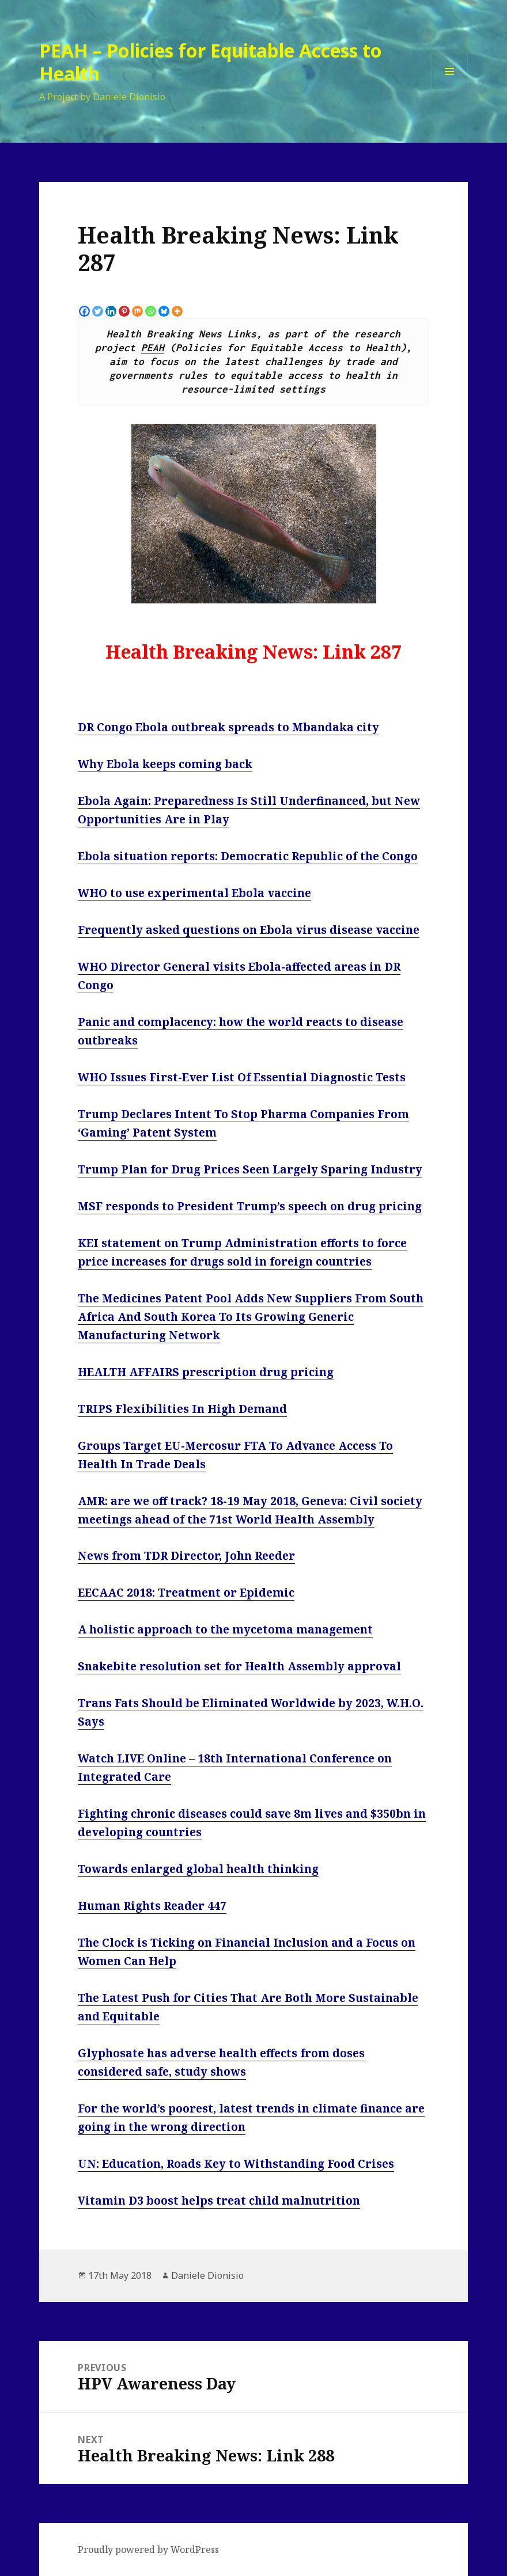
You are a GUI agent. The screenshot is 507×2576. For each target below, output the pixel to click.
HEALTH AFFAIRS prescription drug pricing (206, 1372)
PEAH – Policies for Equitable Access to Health (210, 62)
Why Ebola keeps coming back (165, 764)
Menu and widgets (450, 89)
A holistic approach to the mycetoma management (225, 1629)
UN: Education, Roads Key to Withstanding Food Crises (236, 2163)
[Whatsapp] (150, 311)
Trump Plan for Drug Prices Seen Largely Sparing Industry (250, 1169)
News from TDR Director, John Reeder (186, 1555)
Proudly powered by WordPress (148, 2549)
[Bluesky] (163, 311)
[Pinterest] (124, 311)
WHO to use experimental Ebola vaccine (194, 893)
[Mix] (137, 311)
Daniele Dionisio (207, 2275)
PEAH (152, 348)
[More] (177, 311)
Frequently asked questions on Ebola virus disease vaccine (248, 929)
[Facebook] (84, 311)
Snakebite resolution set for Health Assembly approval (239, 1666)
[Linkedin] (110, 311)
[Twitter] (97, 311)
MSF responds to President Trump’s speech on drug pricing (250, 1206)
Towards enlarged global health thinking (198, 1868)
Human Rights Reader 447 (152, 1905)
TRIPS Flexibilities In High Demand (182, 1408)
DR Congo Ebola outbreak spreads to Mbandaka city (228, 727)
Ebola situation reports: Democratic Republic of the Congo (248, 856)
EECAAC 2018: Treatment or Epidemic (186, 1592)
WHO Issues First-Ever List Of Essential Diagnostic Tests (242, 1077)
